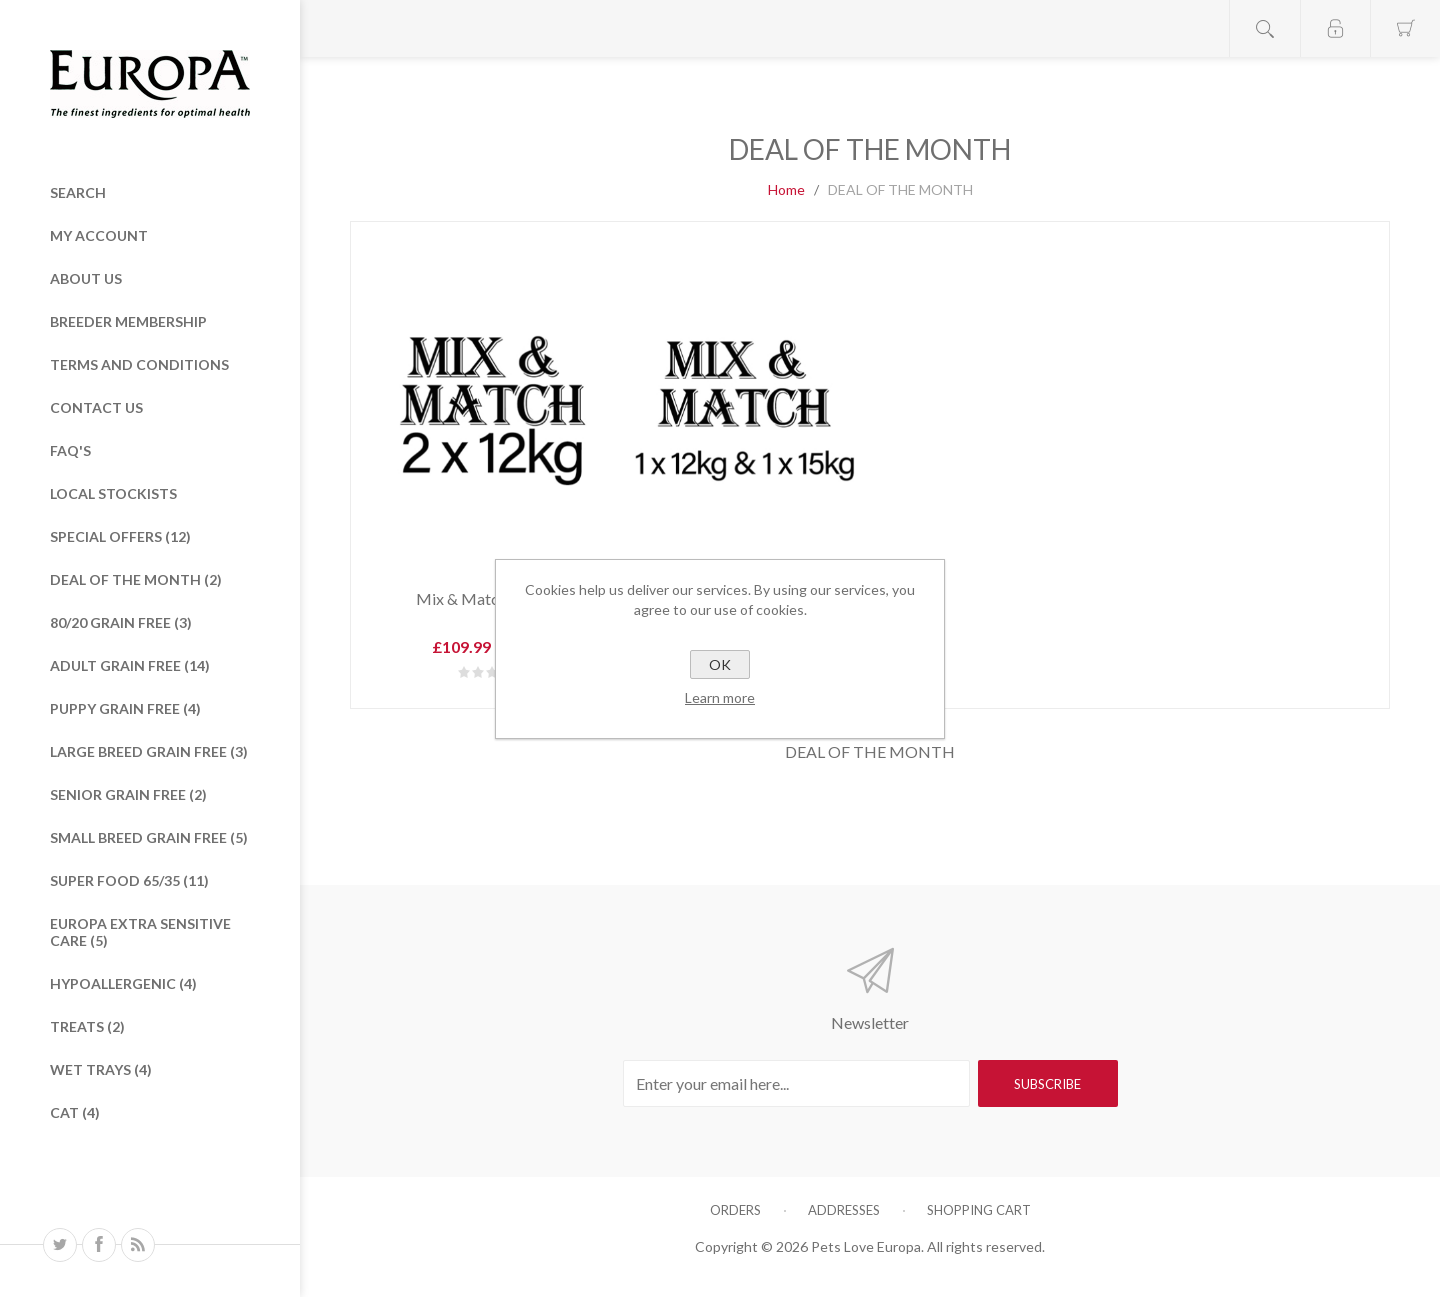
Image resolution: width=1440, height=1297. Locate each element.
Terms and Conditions (139, 364)
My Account (99, 235)
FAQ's (70, 450)
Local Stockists (113, 493)
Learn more (720, 697)
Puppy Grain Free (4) (125, 708)
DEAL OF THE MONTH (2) (136, 579)
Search (78, 192)
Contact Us (96, 407)
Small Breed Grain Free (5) (149, 837)
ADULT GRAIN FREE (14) (130, 665)
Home (786, 189)
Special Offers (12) (120, 536)
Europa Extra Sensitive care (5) (140, 932)
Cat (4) (75, 1112)
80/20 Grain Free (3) (121, 622)
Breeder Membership (128, 321)
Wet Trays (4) (101, 1069)
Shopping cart (979, 1210)
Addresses (844, 1210)
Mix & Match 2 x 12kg (492, 598)
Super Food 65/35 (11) (129, 880)
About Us (86, 278)
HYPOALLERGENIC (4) (123, 983)
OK (720, 664)
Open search (1265, 28)
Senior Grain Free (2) (128, 794)
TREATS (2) (87, 1026)
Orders (735, 1210)
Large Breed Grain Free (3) (149, 751)
